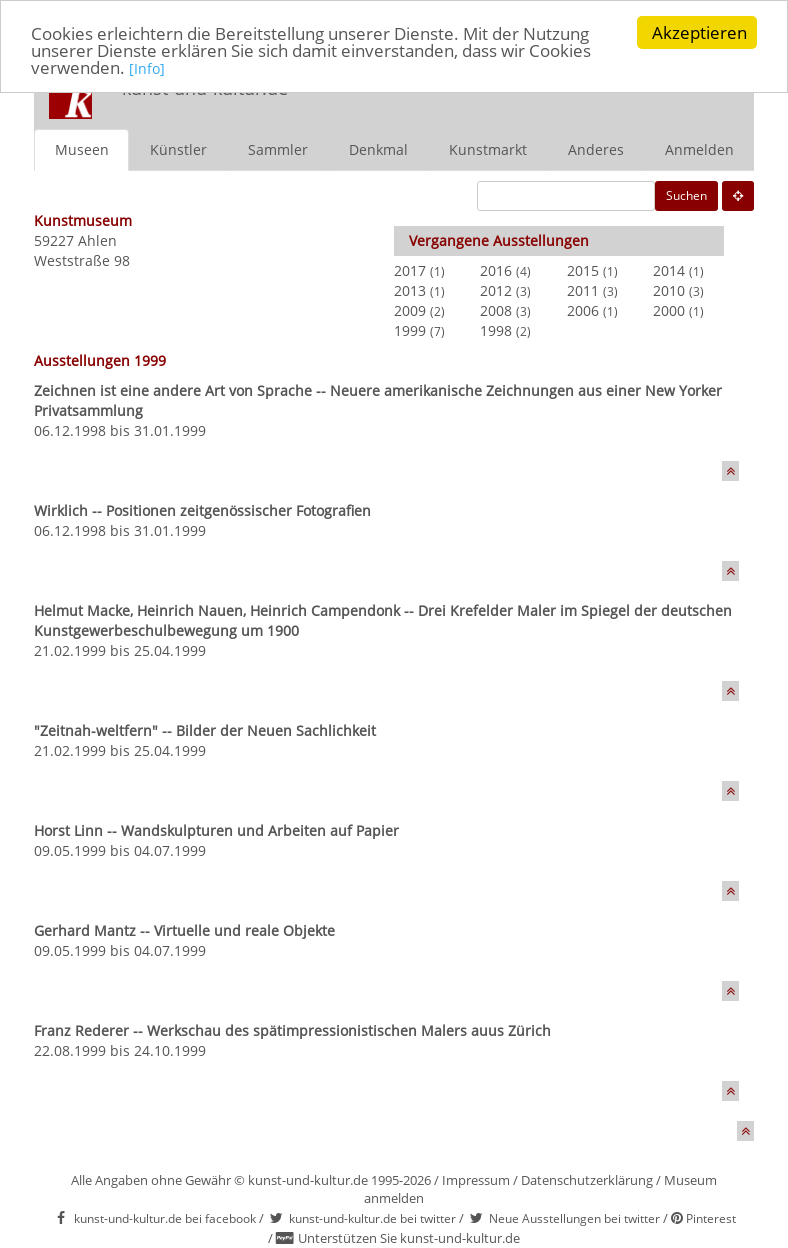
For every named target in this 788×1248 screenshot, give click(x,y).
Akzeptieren (699, 32)
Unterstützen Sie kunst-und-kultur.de (409, 1238)
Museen (82, 149)
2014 (669, 270)
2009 (410, 310)
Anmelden (699, 149)
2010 (669, 290)
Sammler (278, 149)
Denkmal (378, 149)
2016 (496, 270)
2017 (410, 270)
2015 (583, 270)
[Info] (147, 68)
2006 (583, 310)
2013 (410, 290)
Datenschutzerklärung (587, 1180)
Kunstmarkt (488, 149)
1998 (496, 330)
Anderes (596, 149)
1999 (410, 330)
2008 (496, 310)
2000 (669, 310)
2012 (496, 290)
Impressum (476, 1180)
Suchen (686, 195)
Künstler (178, 149)
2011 (583, 290)
